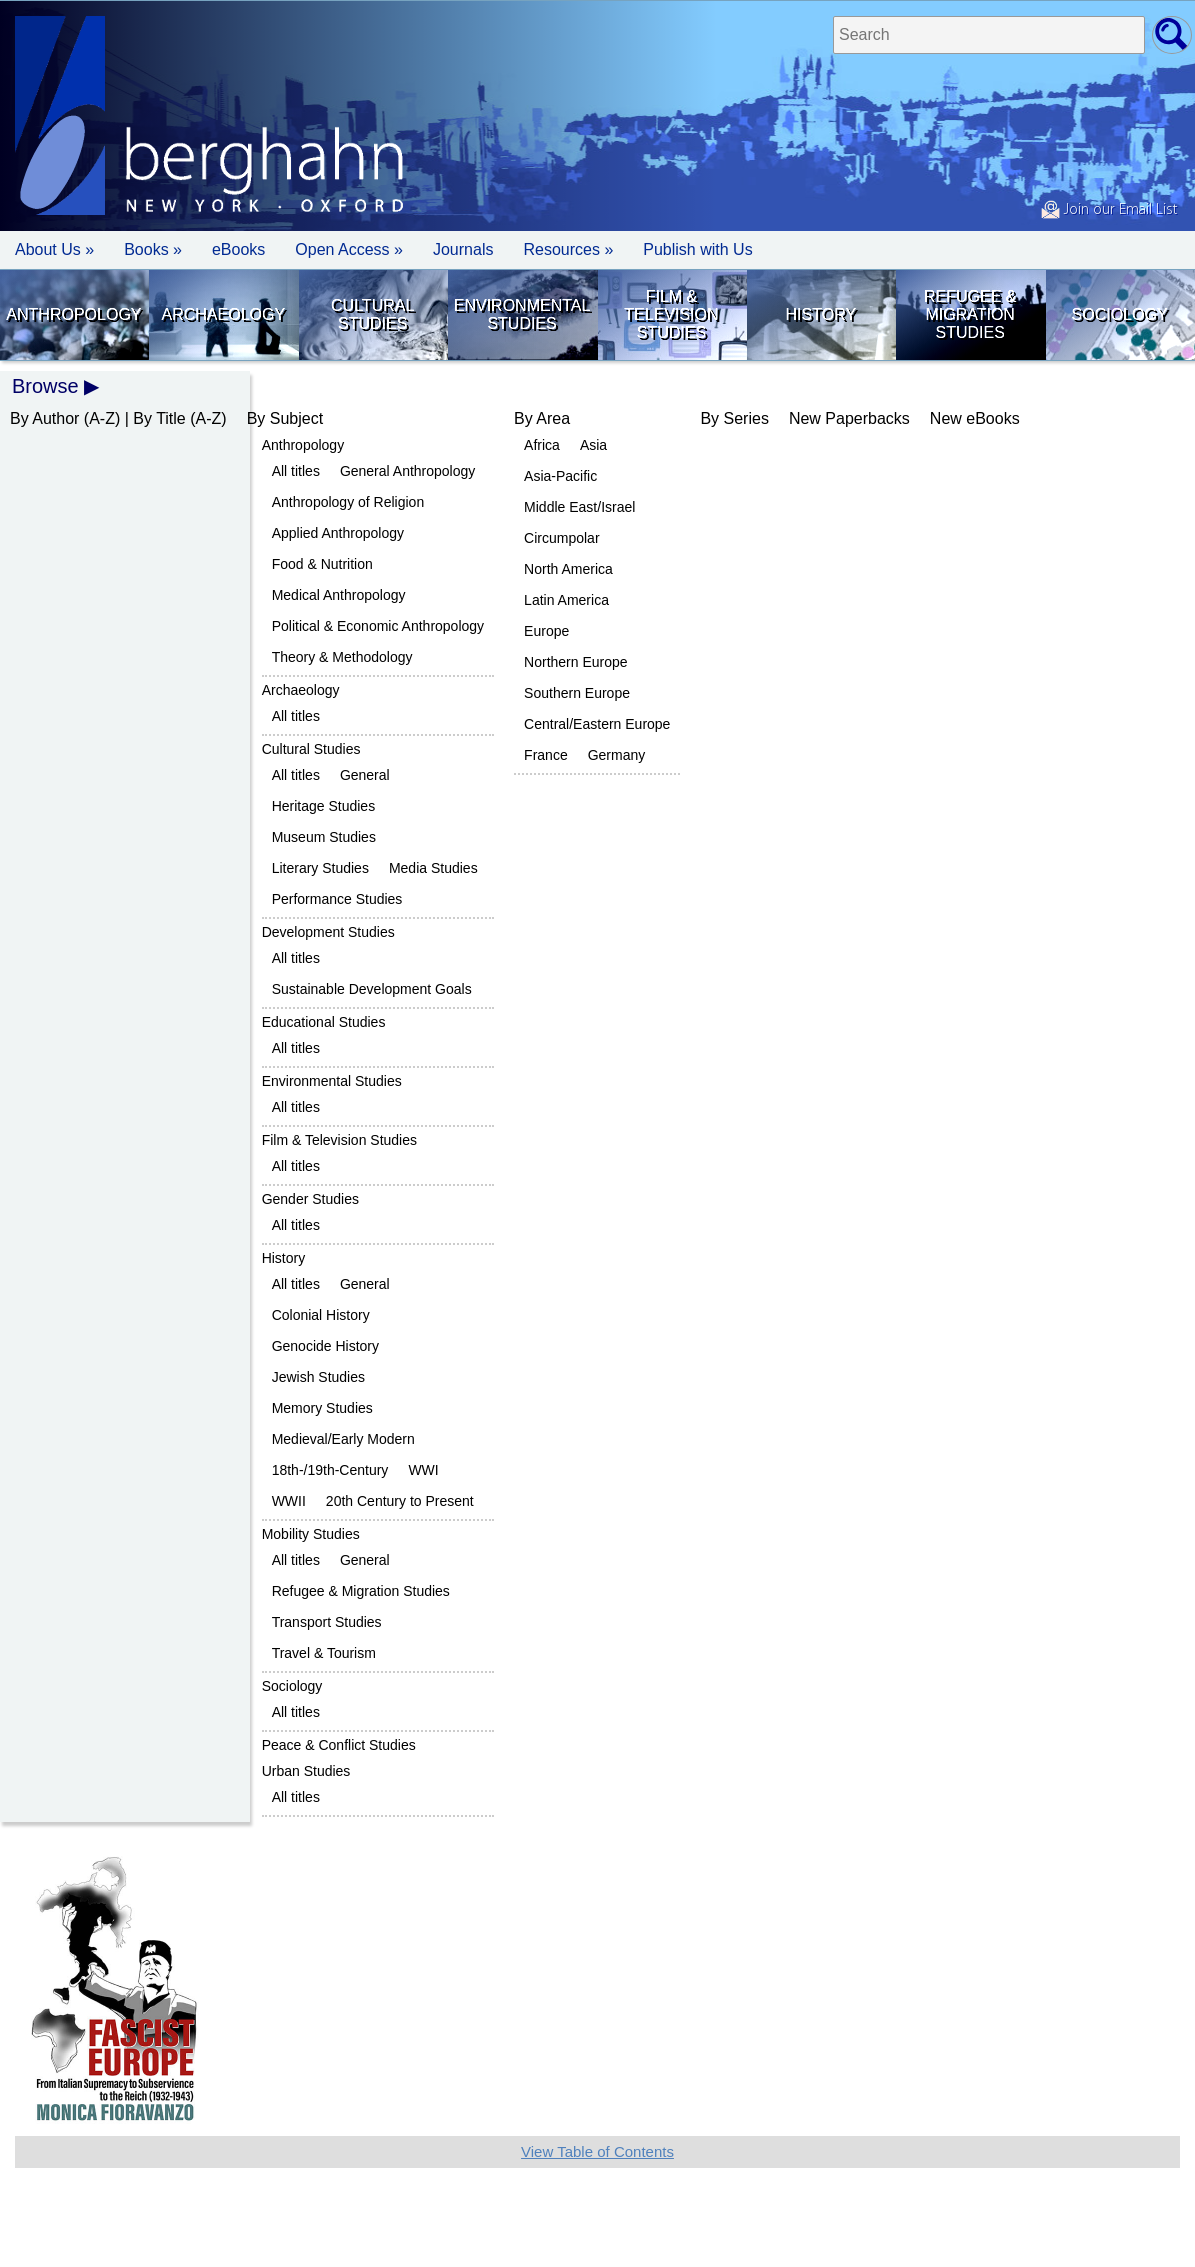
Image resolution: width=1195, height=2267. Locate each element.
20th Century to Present (400, 1501)
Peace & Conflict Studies (339, 1745)
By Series (734, 418)
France (546, 755)
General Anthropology (407, 471)
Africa (542, 445)
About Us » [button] (54, 249)
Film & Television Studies (671, 314)
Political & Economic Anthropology (378, 626)
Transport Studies (327, 1622)
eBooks (238, 249)
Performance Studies (337, 899)
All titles (296, 471)
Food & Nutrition (322, 564)
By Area (542, 418)
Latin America (566, 600)
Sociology (1120, 314)
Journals (463, 249)
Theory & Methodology (342, 657)
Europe (546, 631)
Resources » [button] (568, 249)
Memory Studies (322, 1408)
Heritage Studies (324, 806)
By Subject (285, 418)
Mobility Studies (311, 1534)
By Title (159, 418)
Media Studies (433, 868)
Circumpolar (561, 538)
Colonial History (321, 1315)
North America (568, 569)
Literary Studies (320, 868)
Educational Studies (324, 1022)
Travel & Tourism (324, 1653)
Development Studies (328, 932)
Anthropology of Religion (348, 502)
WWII (289, 1501)
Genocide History (325, 1346)
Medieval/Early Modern (343, 1439)
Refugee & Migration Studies (970, 314)
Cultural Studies (372, 314)
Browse (45, 386)
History (821, 314)
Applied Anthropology (338, 533)
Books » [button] (153, 249)
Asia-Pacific (560, 476)
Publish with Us (697, 249)
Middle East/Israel (579, 507)
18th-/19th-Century (330, 1470)
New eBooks (975, 418)
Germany (617, 755)
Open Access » (349, 249)
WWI (423, 1470)
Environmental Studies (522, 314)
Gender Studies (310, 1199)
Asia (593, 445)
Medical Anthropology (339, 595)
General (365, 775)
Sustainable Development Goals (372, 989)
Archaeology (224, 314)
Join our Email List (1109, 210)
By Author (44, 418)
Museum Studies (324, 837)
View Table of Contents (597, 2151)
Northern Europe (576, 662)
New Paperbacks (849, 418)
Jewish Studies (318, 1377)
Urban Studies (306, 1771)
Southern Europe (577, 693)
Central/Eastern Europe (597, 724)
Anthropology (73, 314)
